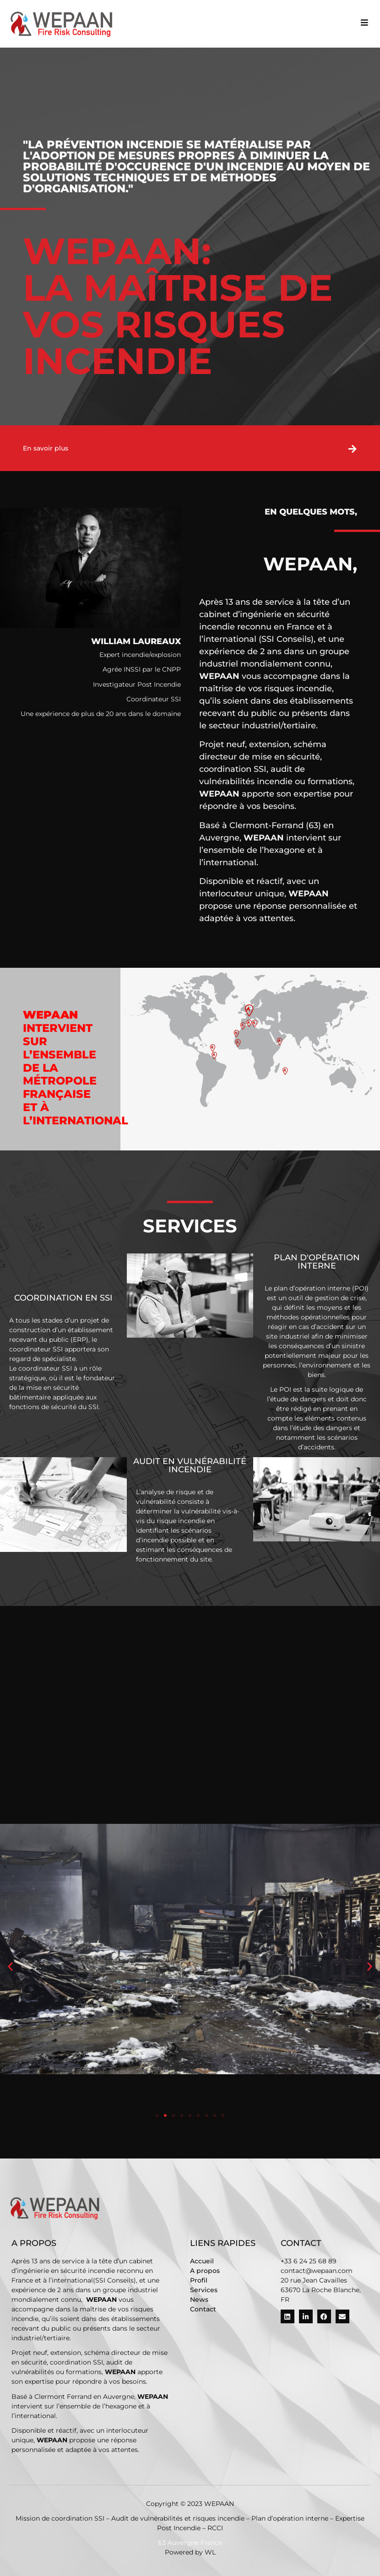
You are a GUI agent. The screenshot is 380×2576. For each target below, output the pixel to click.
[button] (364, 23)
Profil (198, 2280)
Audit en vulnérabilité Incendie (189, 1465)
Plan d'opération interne (317, 1262)
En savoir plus (45, 448)
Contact (203, 2309)
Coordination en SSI (63, 1298)
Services (203, 2290)
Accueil (202, 2261)
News (199, 2299)
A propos (205, 2271)
